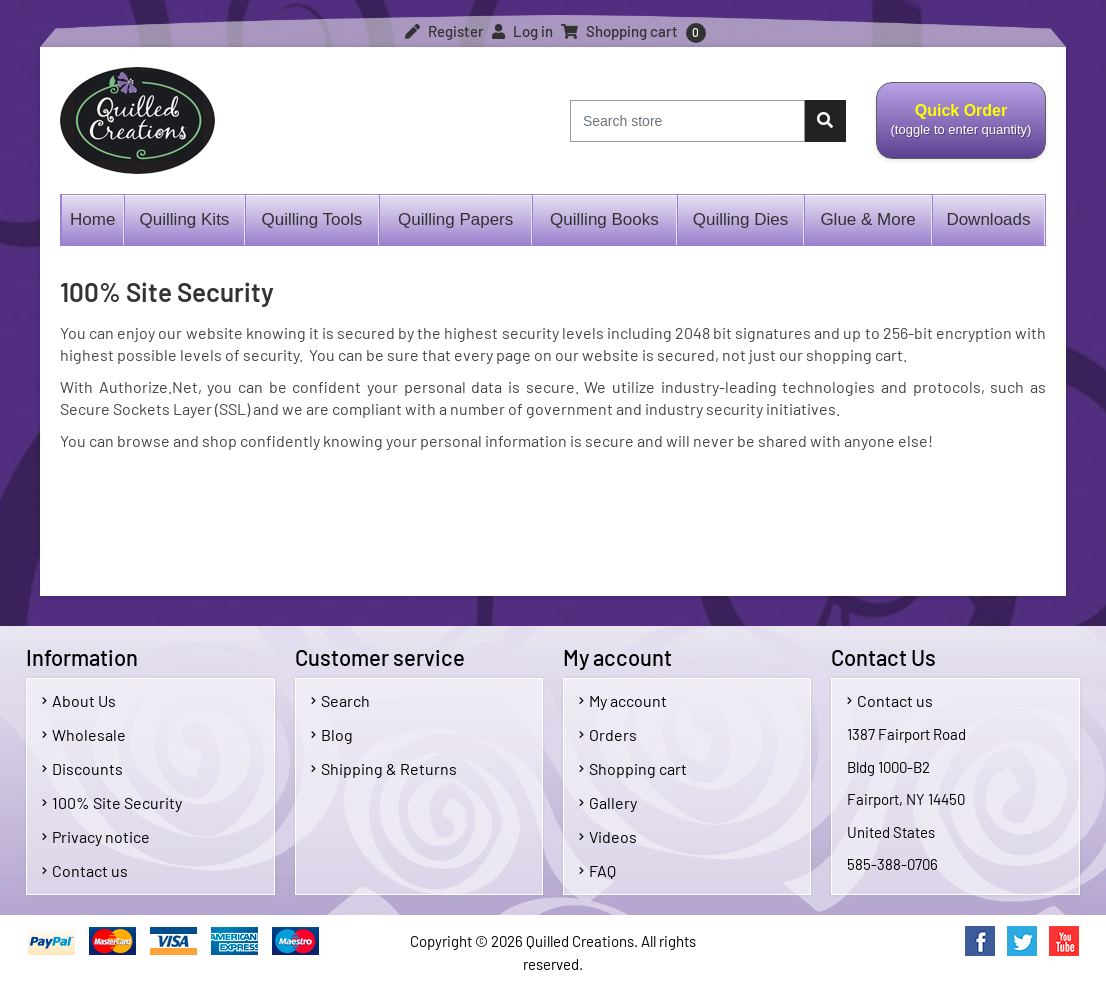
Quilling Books (604, 219)
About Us (79, 700)
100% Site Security (112, 802)
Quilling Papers (455, 219)
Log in (522, 31)
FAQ (597, 870)
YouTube (1064, 941)
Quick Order (960, 131)
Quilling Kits (185, 219)
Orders (608, 734)
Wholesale (84, 734)
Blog (332, 734)
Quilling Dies (740, 219)
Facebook (980, 941)
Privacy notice (96, 836)
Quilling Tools (311, 219)
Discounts (82, 768)
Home (92, 219)
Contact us (85, 870)
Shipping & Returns (384, 768)
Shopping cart (633, 768)
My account (623, 700)
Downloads (988, 219)
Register (444, 31)
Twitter (1022, 941)
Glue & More (867, 219)
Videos (608, 836)
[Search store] (687, 121)
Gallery (608, 802)
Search (340, 700)
